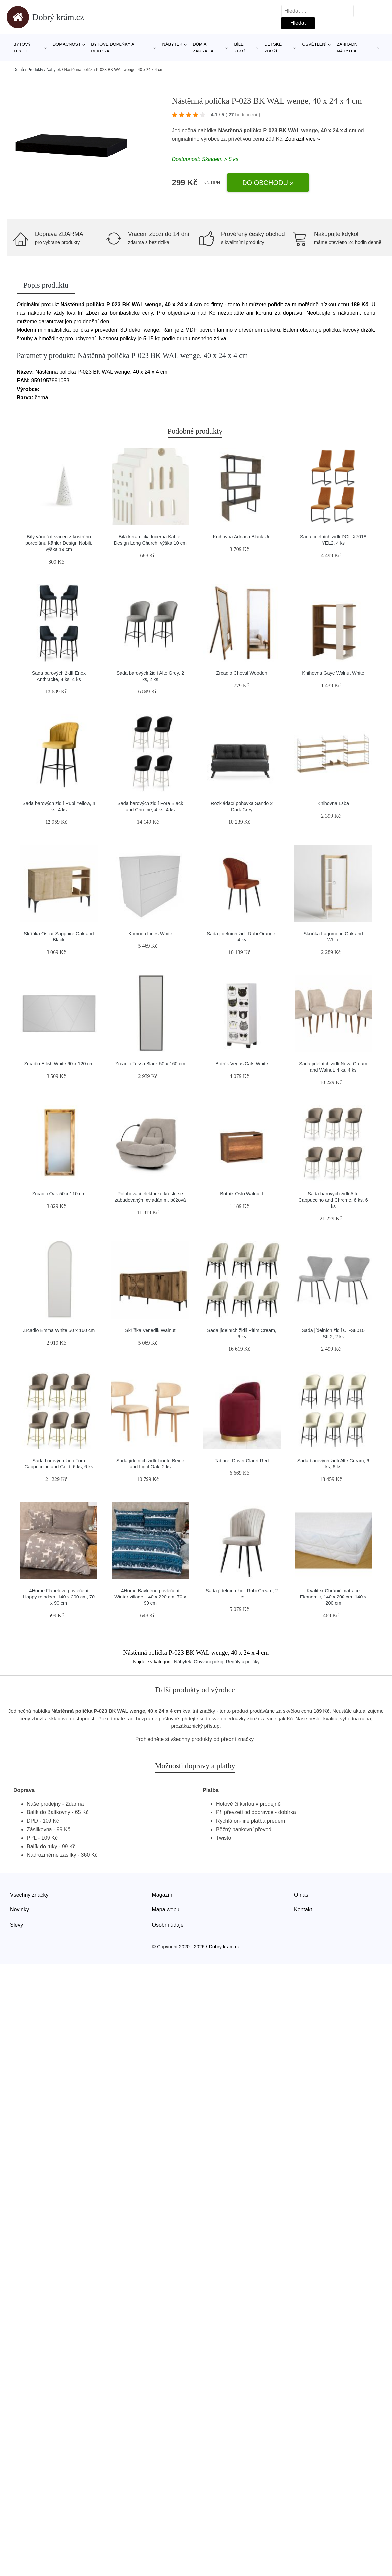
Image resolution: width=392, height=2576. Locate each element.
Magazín (162, 1895)
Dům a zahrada (203, 47)
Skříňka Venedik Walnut (150, 1330)
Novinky (19, 1909)
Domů (18, 69)
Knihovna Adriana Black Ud (241, 536)
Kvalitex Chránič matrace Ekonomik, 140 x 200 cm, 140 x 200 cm (333, 1596)
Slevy (16, 1925)
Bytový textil (22, 47)
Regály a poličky (243, 1661)
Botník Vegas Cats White (241, 1063)
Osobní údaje (168, 1925)
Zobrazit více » (302, 139)
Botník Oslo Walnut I (241, 1193)
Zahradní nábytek (347, 47)
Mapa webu (166, 1909)
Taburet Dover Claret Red (242, 1460)
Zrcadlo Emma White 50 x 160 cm (59, 1330)
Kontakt (303, 1909)
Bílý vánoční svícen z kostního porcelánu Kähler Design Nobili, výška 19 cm (58, 543)
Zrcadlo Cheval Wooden (241, 673)
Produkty (35, 69)
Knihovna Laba (333, 803)
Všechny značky (29, 1895)
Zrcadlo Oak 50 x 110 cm (59, 1193)
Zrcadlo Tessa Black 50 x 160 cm (150, 1063)
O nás (301, 1895)
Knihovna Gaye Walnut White (333, 673)
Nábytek (172, 44)
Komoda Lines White (150, 933)
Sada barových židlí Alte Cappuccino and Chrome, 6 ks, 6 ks (333, 1200)
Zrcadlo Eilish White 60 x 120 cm (59, 1063)
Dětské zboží (273, 47)
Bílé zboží (240, 47)
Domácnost (67, 44)
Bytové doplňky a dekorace (112, 47)
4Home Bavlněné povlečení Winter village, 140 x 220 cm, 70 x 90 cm (150, 1596)
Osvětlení (314, 44)
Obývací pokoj (208, 1661)
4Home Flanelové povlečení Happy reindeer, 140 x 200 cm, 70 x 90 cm (59, 1596)
